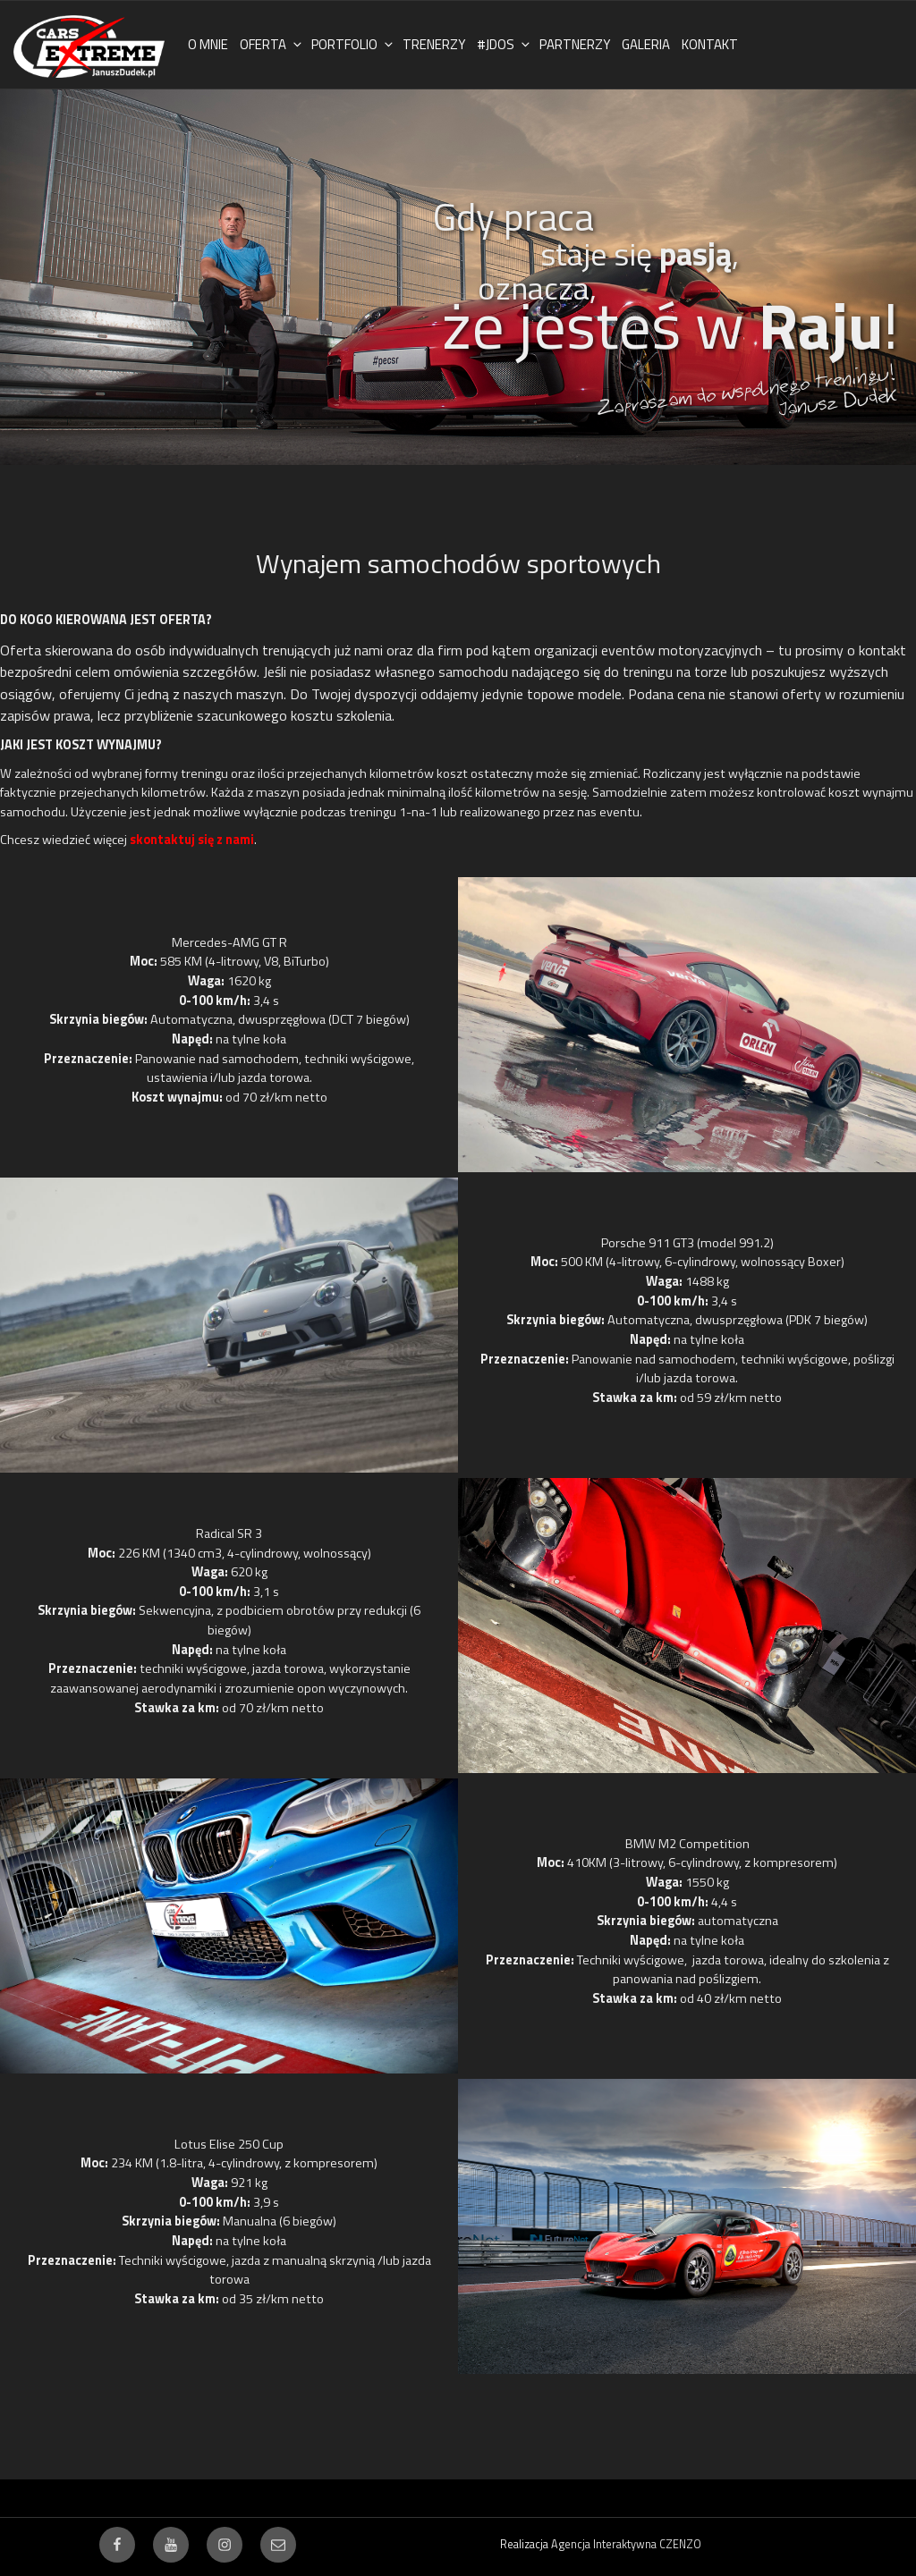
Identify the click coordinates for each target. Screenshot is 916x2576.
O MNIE (208, 44)
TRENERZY (434, 44)
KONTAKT (710, 44)
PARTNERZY (574, 44)
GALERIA (646, 44)
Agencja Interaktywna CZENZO (626, 2544)
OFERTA (272, 44)
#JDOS (504, 44)
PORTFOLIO (353, 44)
